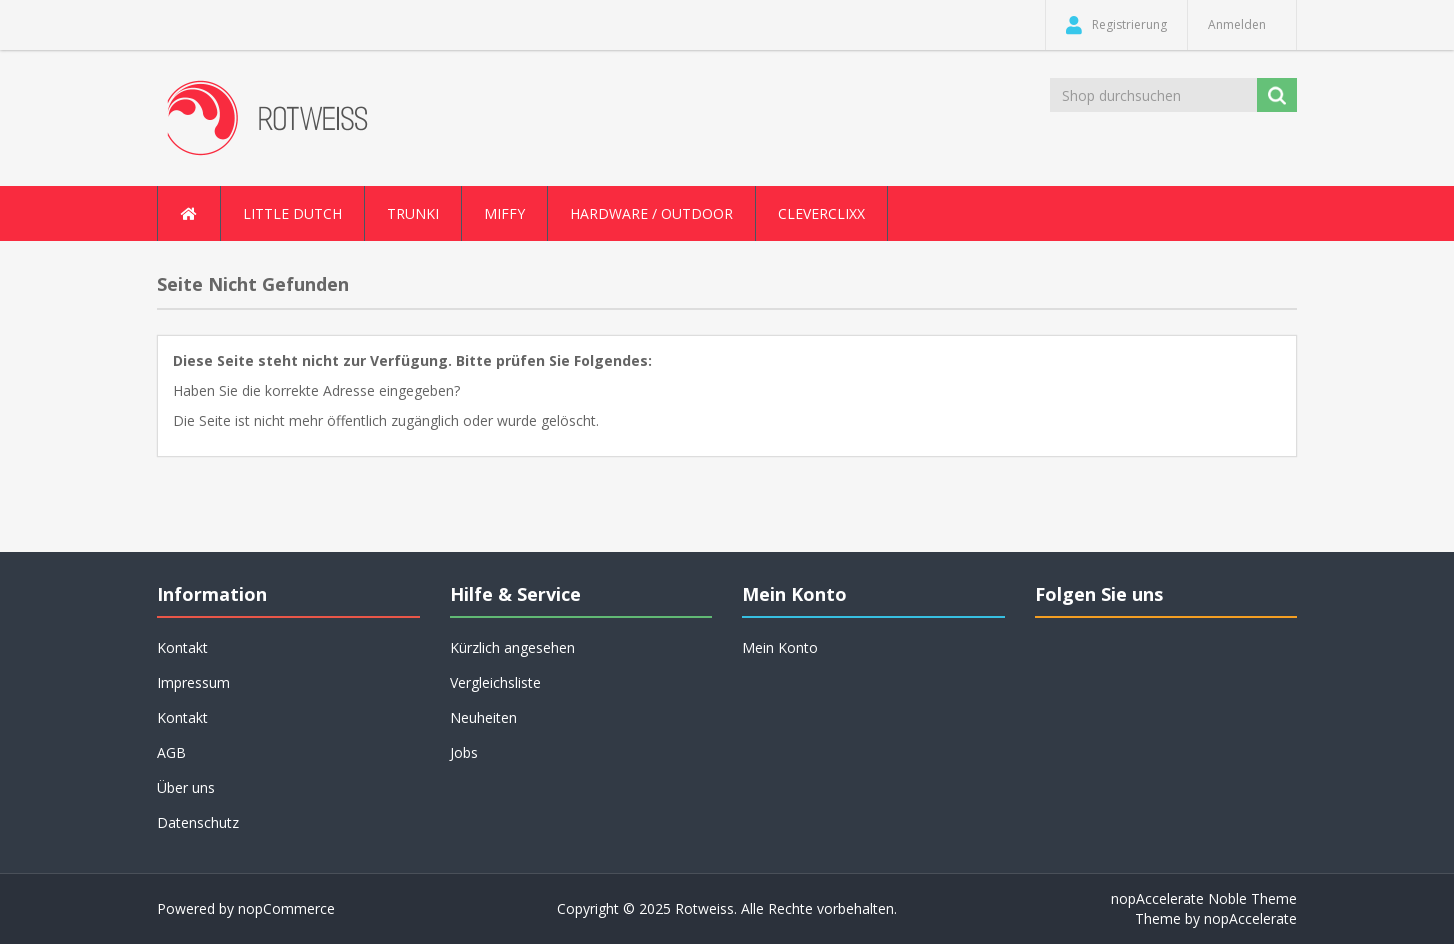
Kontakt (182, 647)
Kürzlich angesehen (512, 647)
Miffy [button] (504, 213)
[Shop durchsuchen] (1155, 95)
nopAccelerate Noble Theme (1204, 898)
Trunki (413, 213)
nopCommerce (286, 908)
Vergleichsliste (495, 682)
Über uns (186, 787)
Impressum (193, 682)
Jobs (464, 752)
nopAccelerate (1250, 918)
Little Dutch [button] (292, 213)
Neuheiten (483, 717)
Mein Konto (780, 647)
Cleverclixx (821, 213)
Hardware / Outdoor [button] (651, 213)
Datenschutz (198, 822)
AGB (171, 752)
